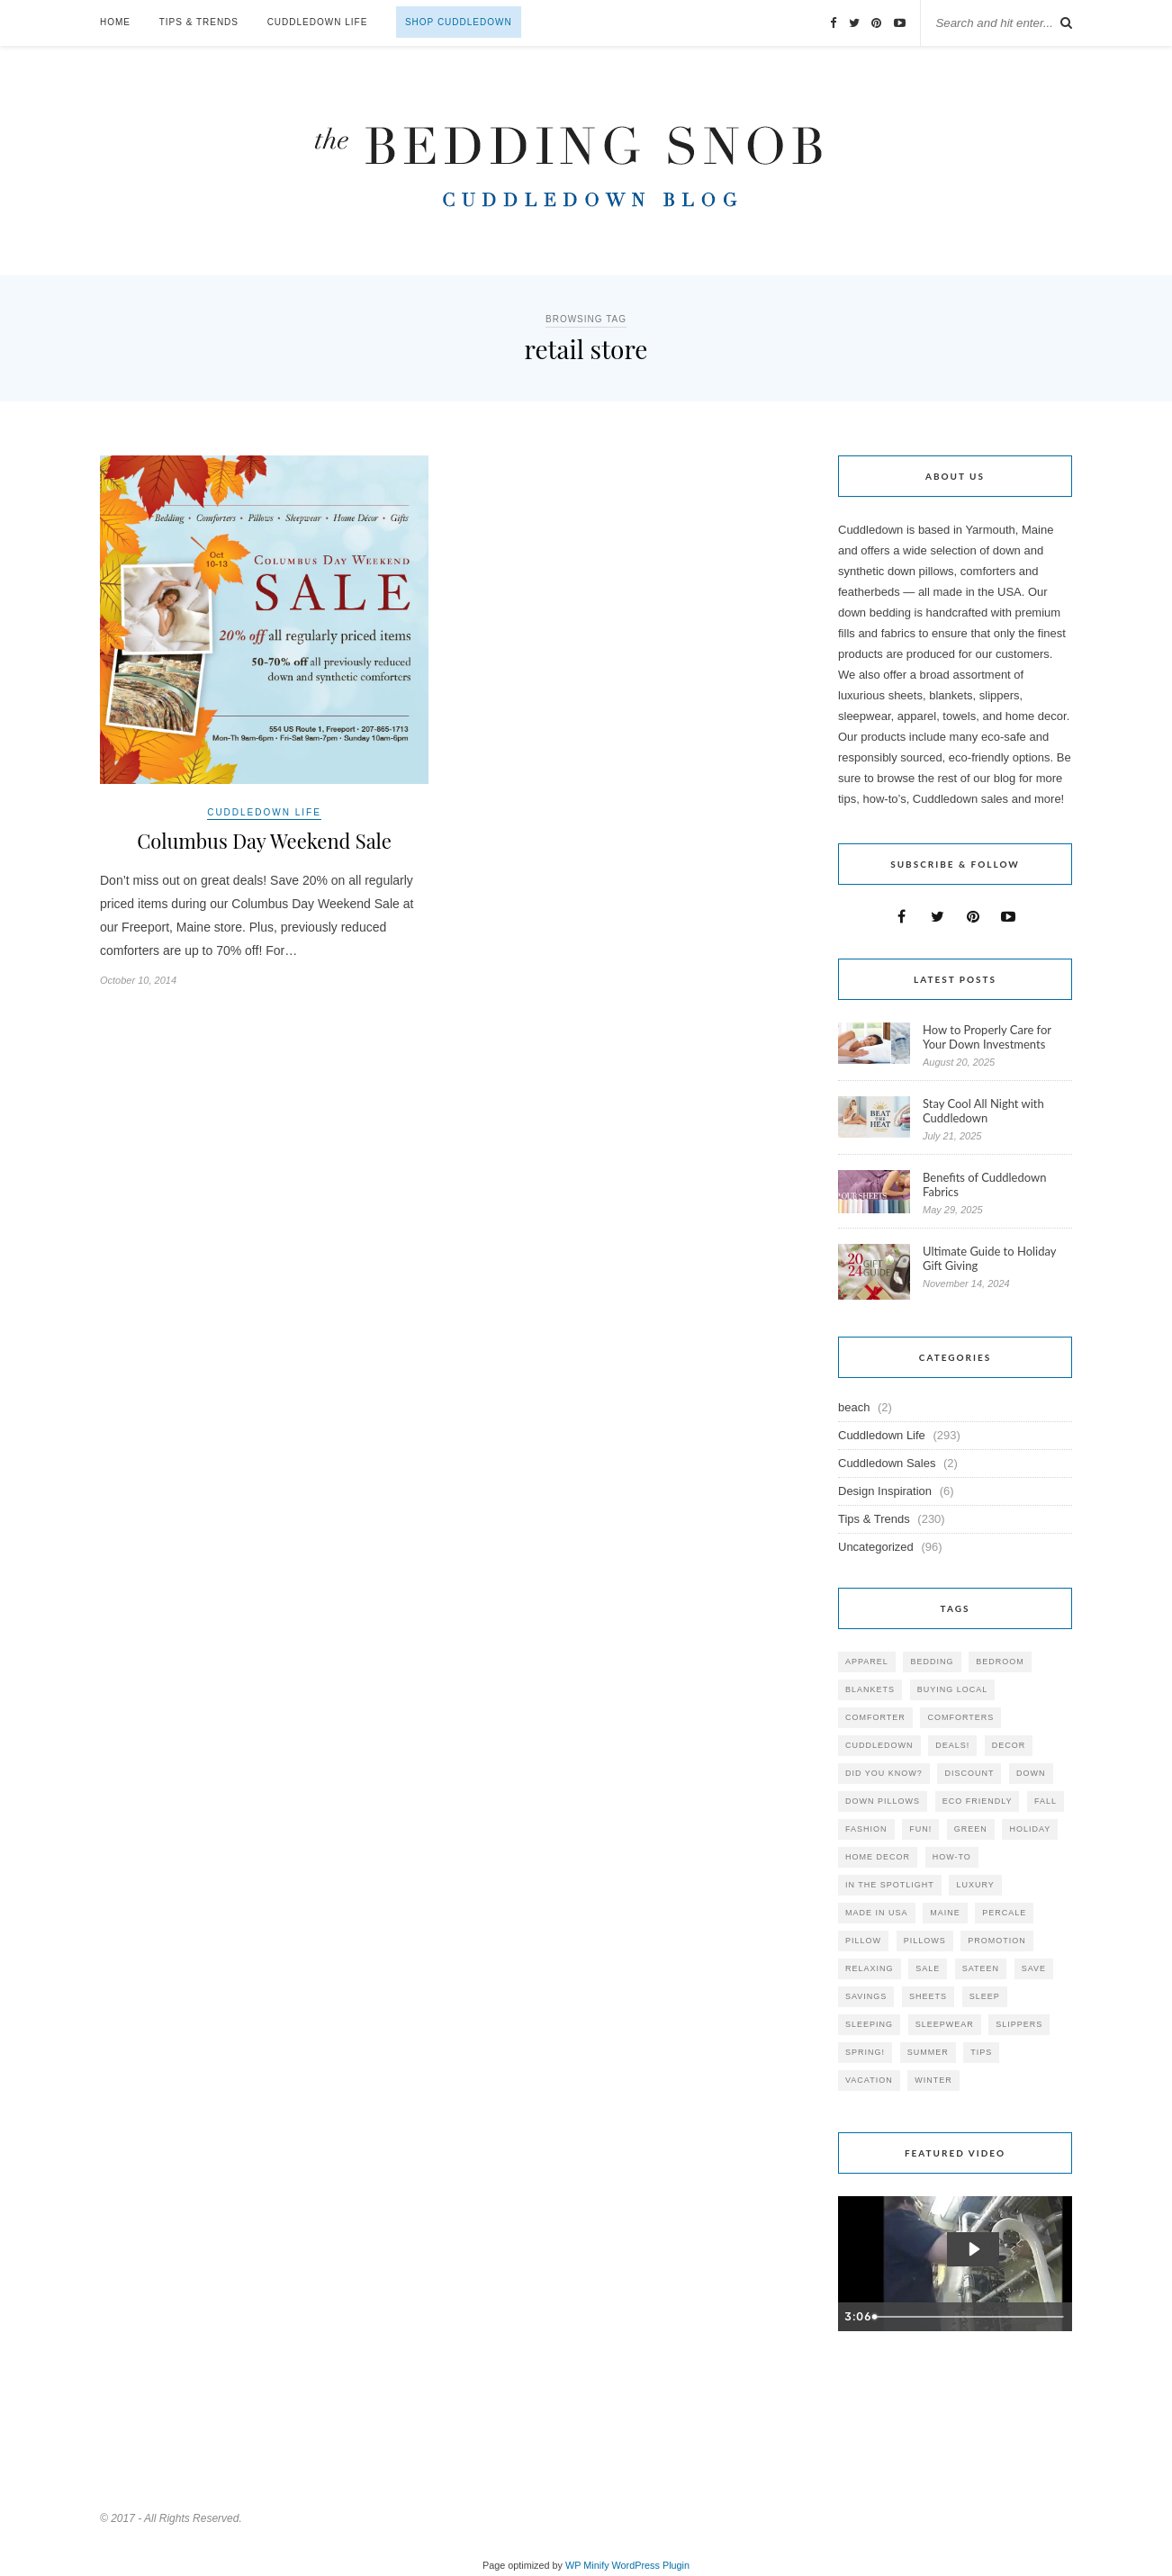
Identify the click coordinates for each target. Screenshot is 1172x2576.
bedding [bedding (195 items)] (931, 1661)
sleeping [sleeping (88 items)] (869, 2024)
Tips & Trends (199, 22)
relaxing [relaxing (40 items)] (869, 1968)
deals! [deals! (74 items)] (952, 1745)
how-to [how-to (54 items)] (952, 1856)
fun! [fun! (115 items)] (920, 1828)
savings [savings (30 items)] (866, 1996)
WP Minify (587, 2565)
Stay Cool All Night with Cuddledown (983, 1110)
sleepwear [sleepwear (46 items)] (944, 2024)
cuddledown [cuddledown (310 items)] (879, 1745)
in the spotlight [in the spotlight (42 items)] (889, 1884)
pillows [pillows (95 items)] (925, 1940)
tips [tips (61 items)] (981, 2052)
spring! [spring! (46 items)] (865, 2052)
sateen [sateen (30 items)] (980, 1968)
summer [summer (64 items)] (928, 2052)
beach (854, 1407)
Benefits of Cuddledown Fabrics (985, 1184)
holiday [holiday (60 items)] (1029, 1828)
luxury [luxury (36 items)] (975, 1884)
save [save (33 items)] (1034, 1968)
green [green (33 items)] (970, 1828)
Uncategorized (876, 1547)
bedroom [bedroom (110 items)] (1000, 1661)
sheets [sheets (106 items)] (928, 1996)
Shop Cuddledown (458, 22)
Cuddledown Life (317, 22)
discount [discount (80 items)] (969, 1773)
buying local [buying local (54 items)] (952, 1689)
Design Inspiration (885, 1491)
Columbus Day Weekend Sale (264, 840)
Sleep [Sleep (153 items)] (984, 1996)
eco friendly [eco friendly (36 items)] (977, 1801)
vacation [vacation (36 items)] (869, 2080)
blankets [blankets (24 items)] (870, 1689)
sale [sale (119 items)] (927, 1968)
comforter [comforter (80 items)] (875, 1717)
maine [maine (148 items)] (945, 1912)
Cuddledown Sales (886, 1463)
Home (115, 22)
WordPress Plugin (651, 2565)
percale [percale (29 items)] (1004, 1912)
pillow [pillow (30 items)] (863, 1940)
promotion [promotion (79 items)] (997, 1940)
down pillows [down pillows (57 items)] (882, 1801)
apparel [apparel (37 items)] (866, 1661)
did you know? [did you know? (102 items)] (884, 1773)
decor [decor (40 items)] (1009, 1745)
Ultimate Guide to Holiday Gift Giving (989, 1258)
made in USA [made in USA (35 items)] (876, 1912)
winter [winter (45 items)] (933, 2080)
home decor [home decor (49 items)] (877, 1856)
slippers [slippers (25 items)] (1019, 2024)
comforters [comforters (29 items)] (960, 1717)
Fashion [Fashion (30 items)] (866, 1828)
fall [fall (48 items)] (1045, 1801)
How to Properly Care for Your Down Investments (987, 1036)
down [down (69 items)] (1031, 1773)
